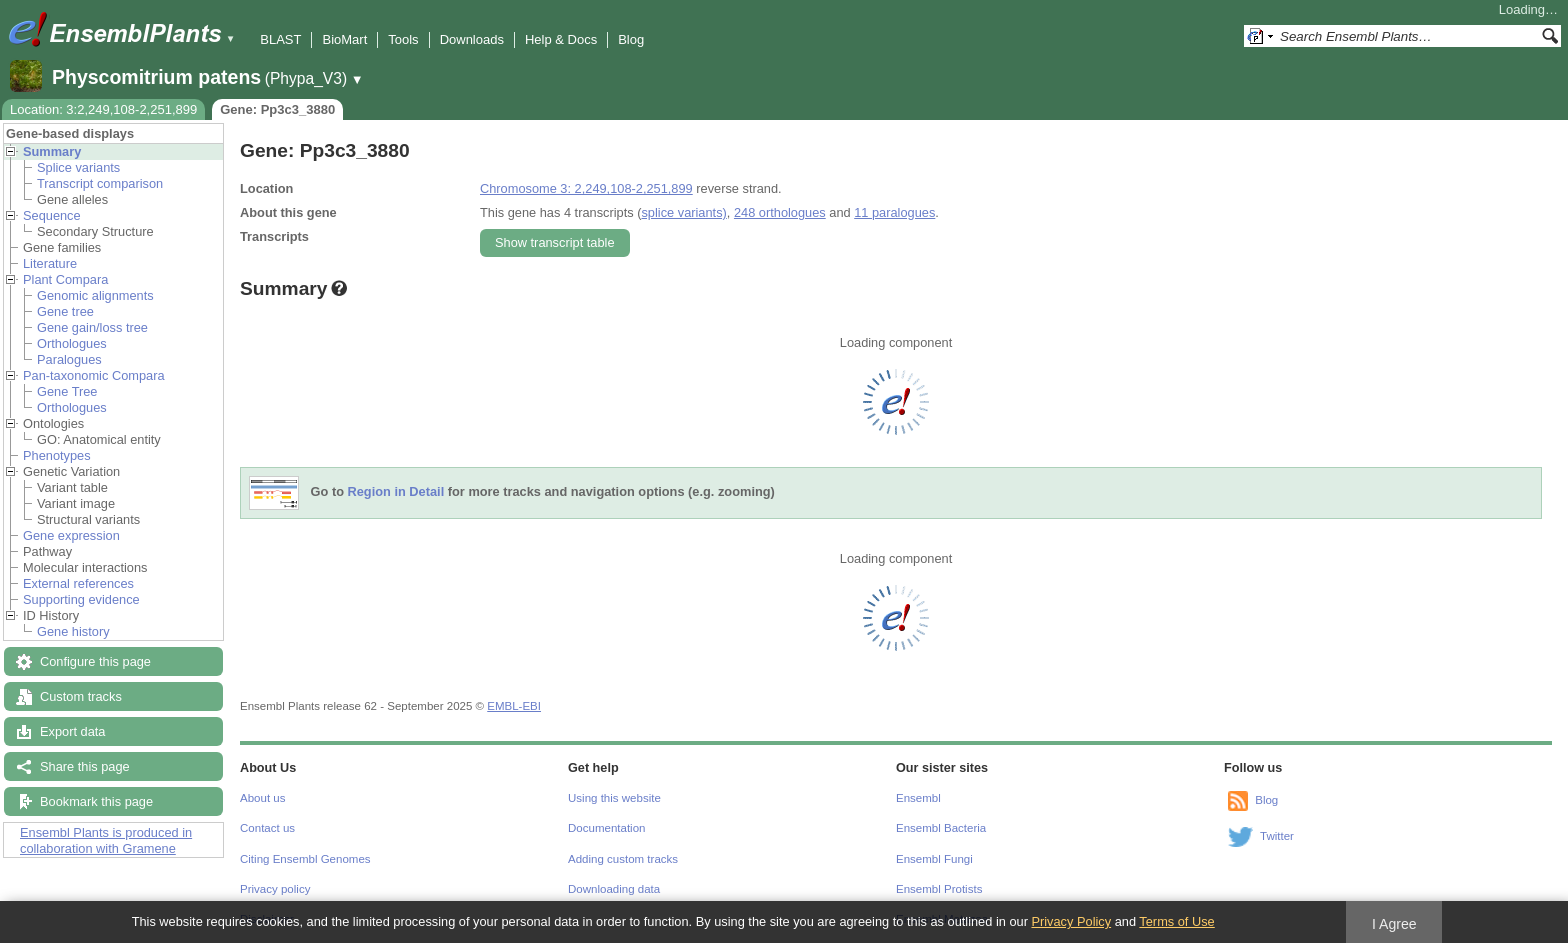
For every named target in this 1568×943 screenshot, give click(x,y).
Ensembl (918, 798)
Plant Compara (65, 279)
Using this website (614, 798)
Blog (631, 39)
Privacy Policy (1071, 921)
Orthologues (72, 343)
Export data (72, 731)
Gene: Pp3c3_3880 (277, 109)
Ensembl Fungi (934, 859)
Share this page (85, 766)
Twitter (1277, 836)
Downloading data (614, 889)
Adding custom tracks (623, 859)
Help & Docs (561, 39)
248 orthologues (780, 212)
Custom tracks (81, 696)
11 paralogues (894, 212)
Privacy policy (275, 889)
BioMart (344, 39)
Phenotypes (57, 455)
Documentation (606, 828)
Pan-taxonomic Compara (94, 375)
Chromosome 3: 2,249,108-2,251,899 (586, 188)
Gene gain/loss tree (92, 327)
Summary (52, 151)
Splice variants (78, 167)
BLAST (280, 39)
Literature (50, 263)
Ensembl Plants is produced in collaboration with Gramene (106, 840)
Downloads (472, 39)
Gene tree (65, 311)
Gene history (73, 631)
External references (78, 583)
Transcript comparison (100, 183)
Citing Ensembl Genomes (305, 859)
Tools (403, 39)
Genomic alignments (95, 295)
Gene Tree (67, 391)
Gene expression (71, 535)
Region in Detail (396, 492)
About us (262, 798)
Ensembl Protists (939, 889)
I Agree (1394, 924)
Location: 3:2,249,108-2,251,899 (103, 109)
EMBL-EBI (514, 706)
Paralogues (69, 359)
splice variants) (683, 212)
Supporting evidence (81, 599)
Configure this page (95, 661)
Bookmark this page (96, 801)
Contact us (267, 828)
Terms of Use (1176, 921)
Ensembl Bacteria (941, 828)
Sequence (52, 215)
